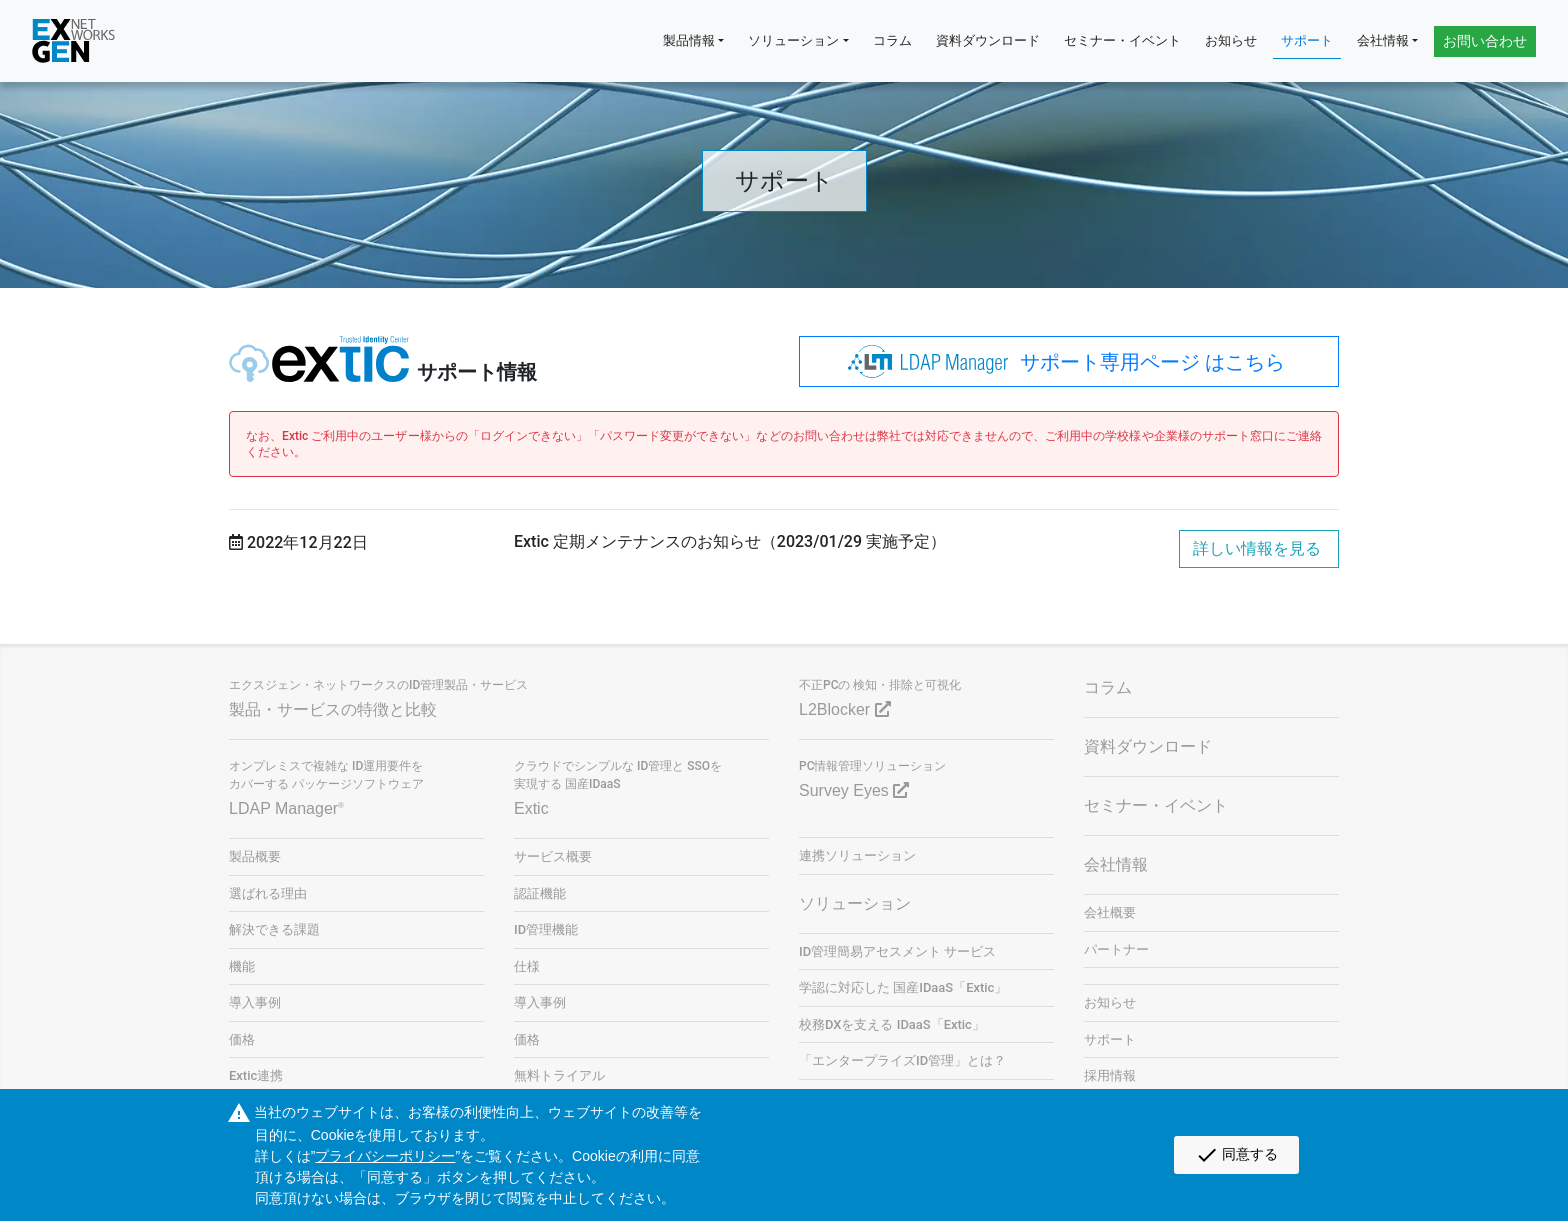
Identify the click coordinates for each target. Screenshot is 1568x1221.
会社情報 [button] (1383, 40)
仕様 (527, 966)
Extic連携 (256, 1075)
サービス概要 (553, 856)
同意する (1236, 1155)
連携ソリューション (857, 855)
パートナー (1116, 949)
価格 (242, 1039)
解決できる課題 (274, 929)
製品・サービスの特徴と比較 (333, 709)
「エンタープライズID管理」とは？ (902, 1060)
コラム (892, 40)
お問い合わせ (1485, 41)
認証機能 (540, 893)
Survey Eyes (854, 790)
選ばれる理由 (268, 893)
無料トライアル (559, 1075)
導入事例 (255, 1002)
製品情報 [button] (689, 40)
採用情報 (1110, 1075)
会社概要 (1110, 912)
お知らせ (1231, 40)
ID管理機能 (546, 929)
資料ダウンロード (988, 40)
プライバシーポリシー (385, 1156)
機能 (242, 966)
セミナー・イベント (1122, 40)
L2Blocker (845, 709)
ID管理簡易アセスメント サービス (897, 951)
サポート (1307, 40)
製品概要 (255, 856)
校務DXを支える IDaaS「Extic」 (892, 1024)
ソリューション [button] (793, 40)
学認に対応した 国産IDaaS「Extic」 (903, 987)
